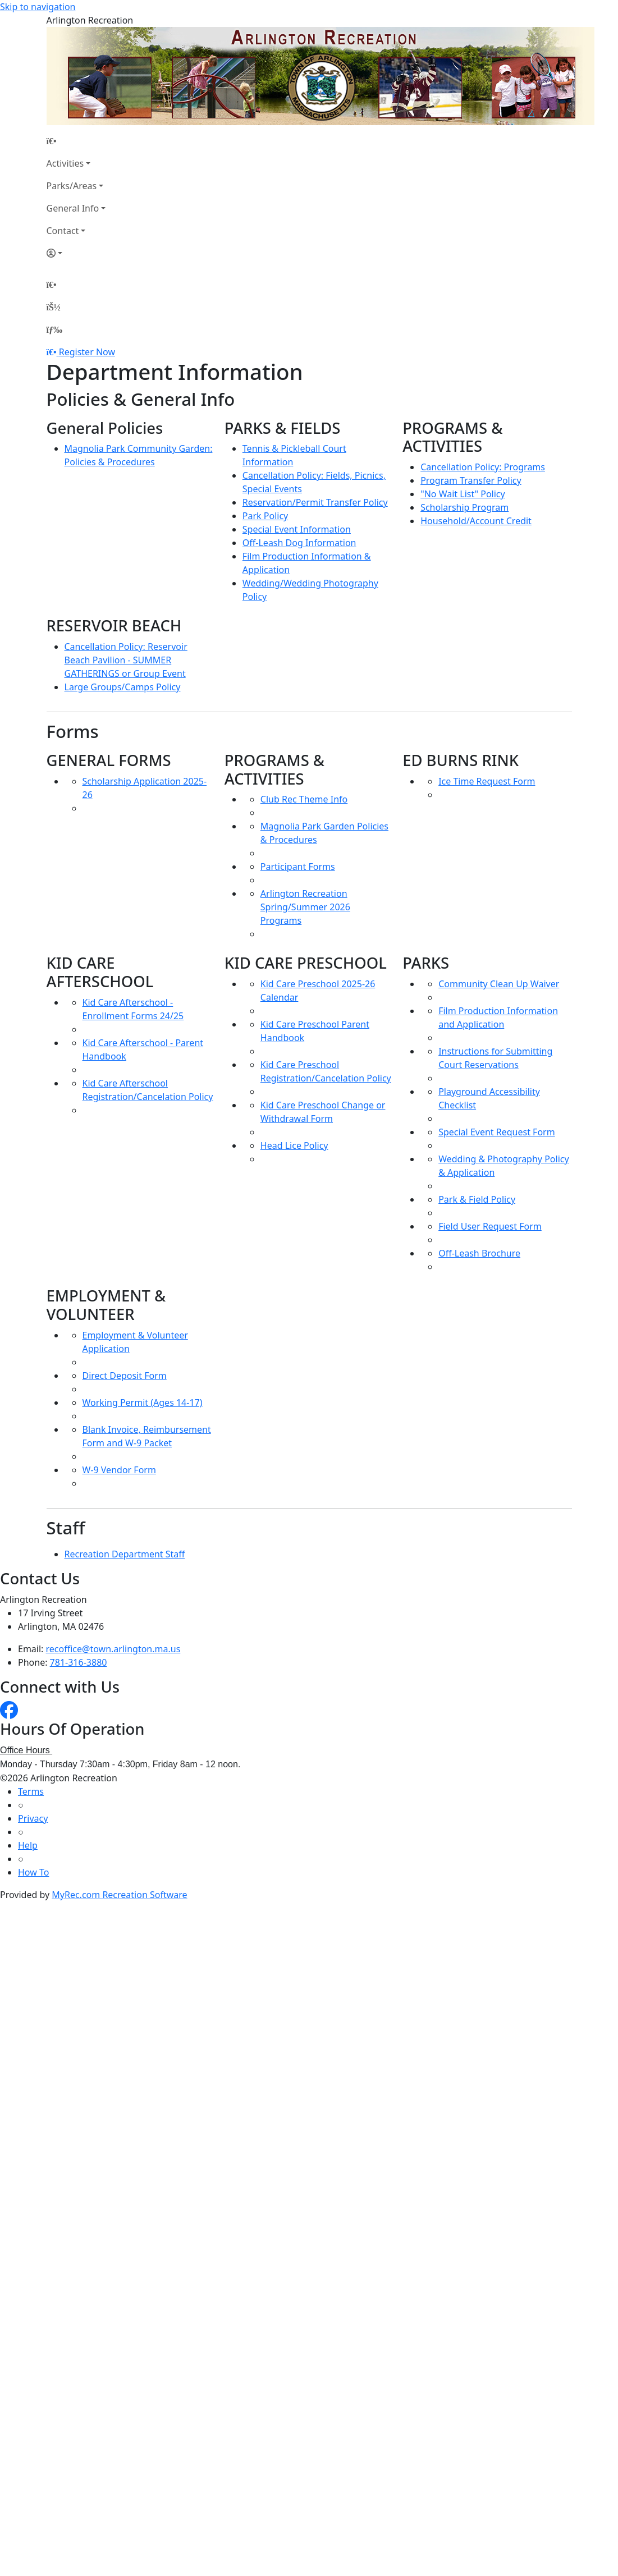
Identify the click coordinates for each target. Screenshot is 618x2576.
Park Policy (265, 516)
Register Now (87, 352)
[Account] (76, 253)
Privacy (33, 1818)
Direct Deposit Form (125, 1375)
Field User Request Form (490, 1226)
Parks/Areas (72, 186)
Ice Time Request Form (486, 781)
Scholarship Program (464, 507)
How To (33, 1872)
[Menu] (54, 329)
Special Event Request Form (496, 1132)
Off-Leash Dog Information (299, 543)
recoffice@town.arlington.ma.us (113, 1649)
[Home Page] (76, 141)
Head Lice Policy (294, 1145)
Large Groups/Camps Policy (123, 687)
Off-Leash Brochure (479, 1253)
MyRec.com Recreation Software (119, 1895)
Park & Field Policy (476, 1199)
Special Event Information (296, 529)
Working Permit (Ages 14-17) (143, 1402)
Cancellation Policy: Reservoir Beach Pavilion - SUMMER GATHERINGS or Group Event (126, 660)
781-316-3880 (78, 1662)
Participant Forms (297, 866)
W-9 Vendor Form (119, 1470)
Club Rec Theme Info (303, 799)
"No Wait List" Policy (462, 494)
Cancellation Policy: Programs (482, 467)
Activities (65, 163)
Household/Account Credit (476, 521)
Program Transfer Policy (470, 480)
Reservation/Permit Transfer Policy (315, 502)
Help (28, 1845)
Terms (31, 1791)
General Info (73, 208)
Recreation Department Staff (125, 1554)
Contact (63, 230)
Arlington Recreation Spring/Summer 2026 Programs (305, 907)
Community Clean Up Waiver (498, 984)
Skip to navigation (37, 7)
